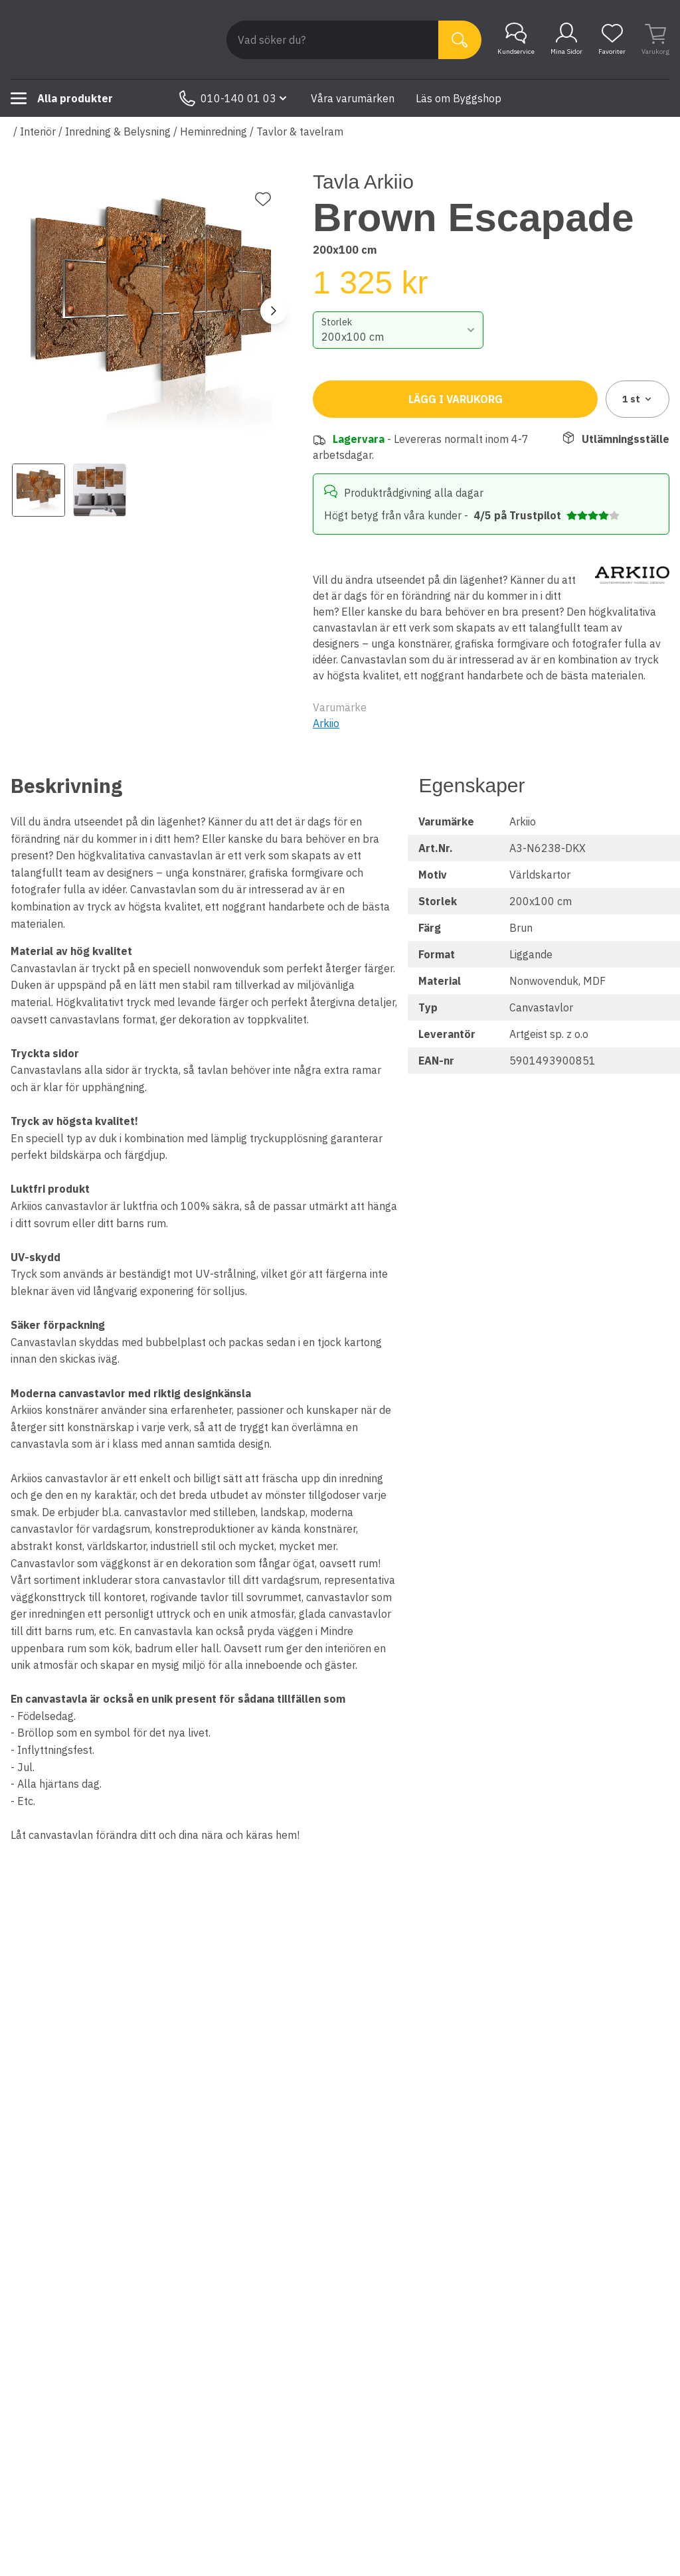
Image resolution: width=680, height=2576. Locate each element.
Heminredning (213, 131)
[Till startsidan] (110, 40)
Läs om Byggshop (458, 98)
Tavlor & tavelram (299, 131)
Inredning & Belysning (118, 131)
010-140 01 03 (234, 98)
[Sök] (459, 40)
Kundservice (516, 39)
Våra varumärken (352, 98)
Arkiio (326, 723)
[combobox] (398, 330)
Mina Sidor (566, 39)
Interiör (38, 131)
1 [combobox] (637, 399)
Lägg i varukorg (455, 399)
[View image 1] (38, 490)
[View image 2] (99, 490)
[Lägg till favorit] (263, 199)
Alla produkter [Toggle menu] (62, 98)
